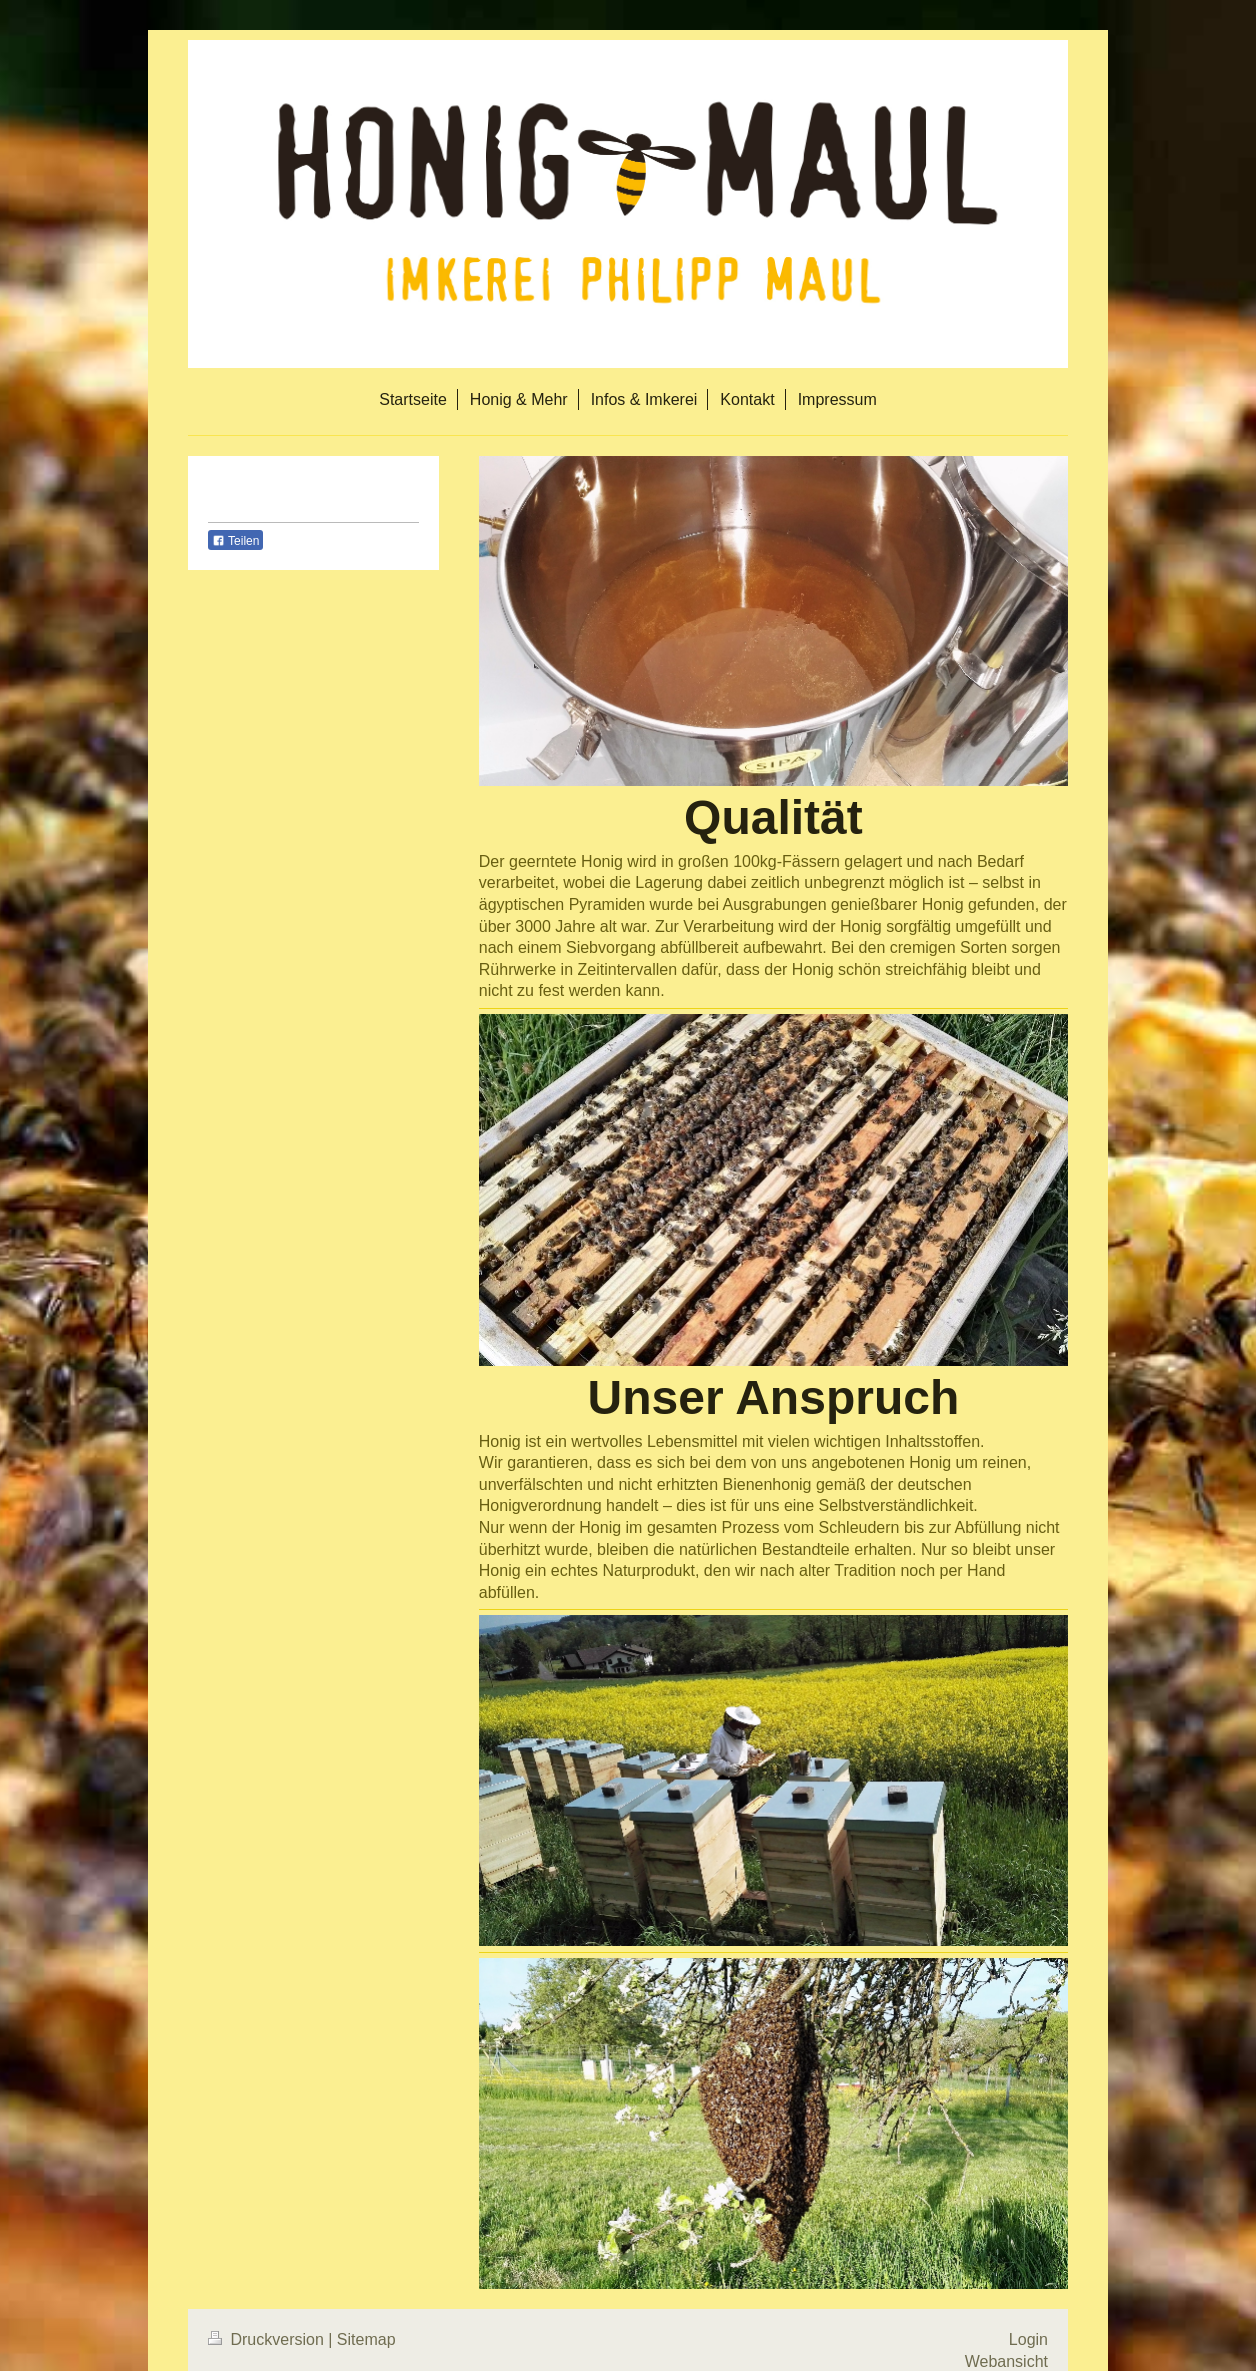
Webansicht (1006, 2361)
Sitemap (366, 2339)
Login (1028, 2339)
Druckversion (268, 2339)
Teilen (235, 541)
